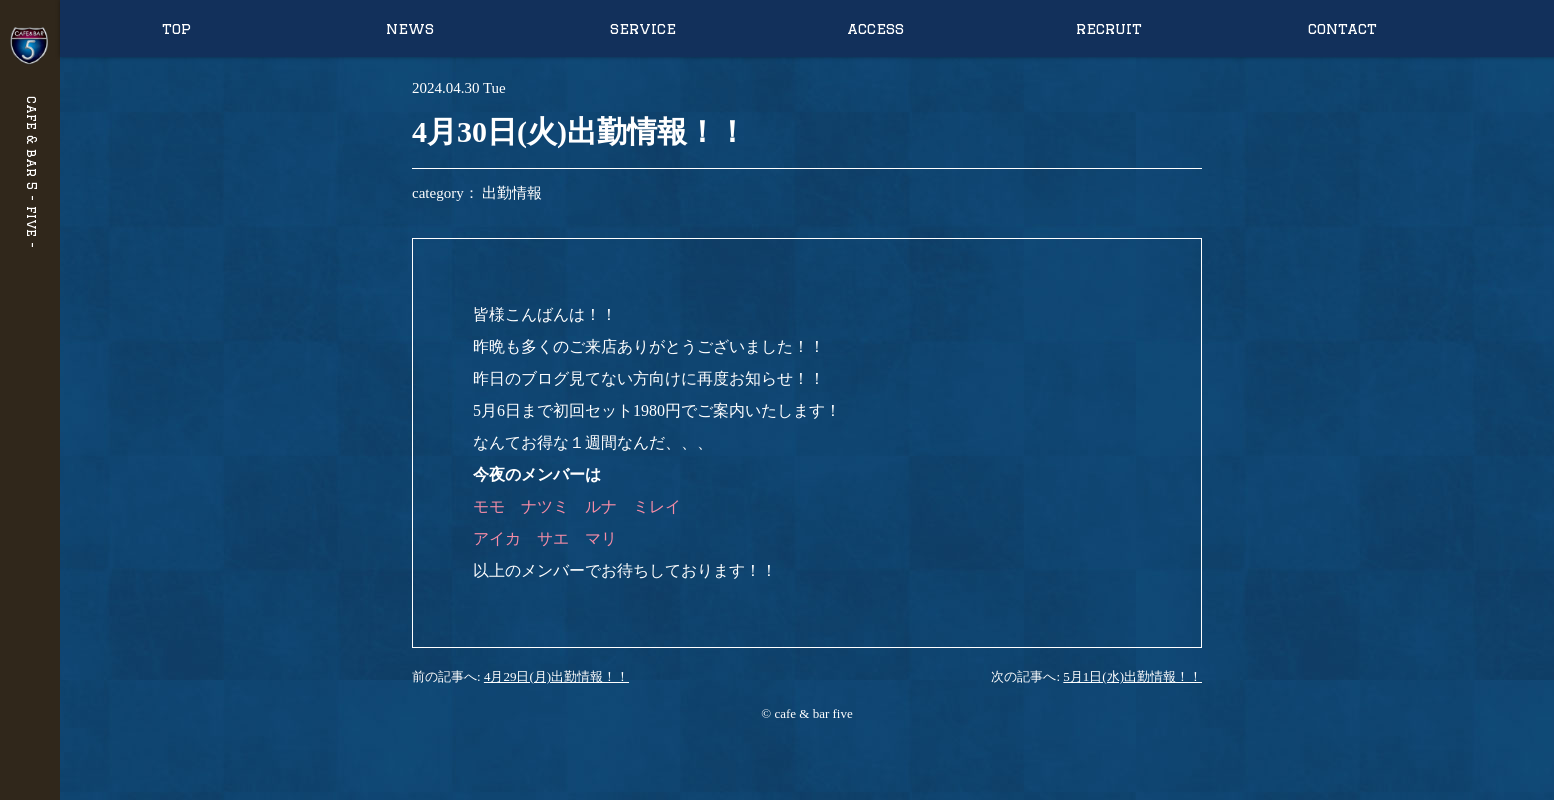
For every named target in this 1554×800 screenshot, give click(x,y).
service (643, 28)
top (176, 28)
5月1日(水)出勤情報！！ (1132, 676)
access (875, 28)
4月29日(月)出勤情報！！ (556, 676)
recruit (1109, 28)
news (410, 28)
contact (1342, 28)
